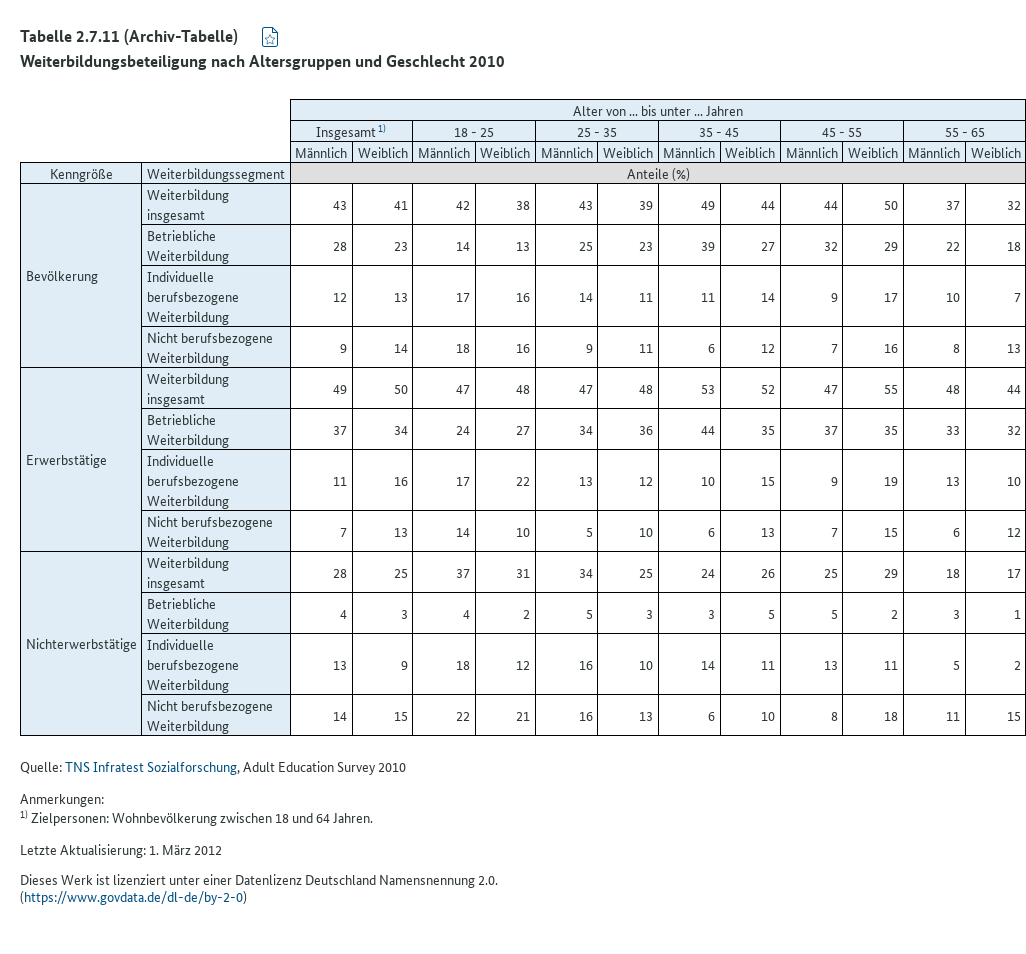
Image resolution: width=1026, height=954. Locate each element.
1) (381, 127)
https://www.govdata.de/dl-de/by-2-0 (133, 896)
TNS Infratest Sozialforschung (151, 766)
